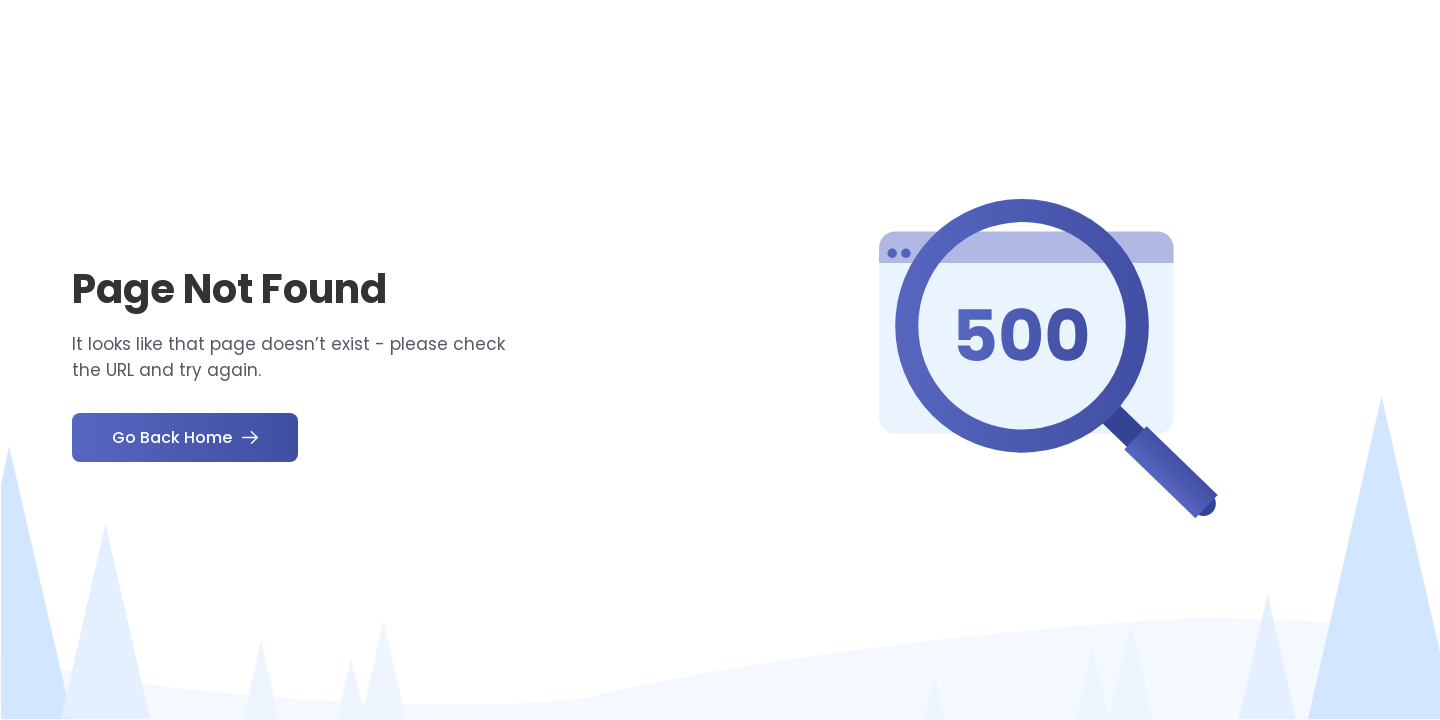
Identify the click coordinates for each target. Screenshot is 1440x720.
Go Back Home (185, 437)
